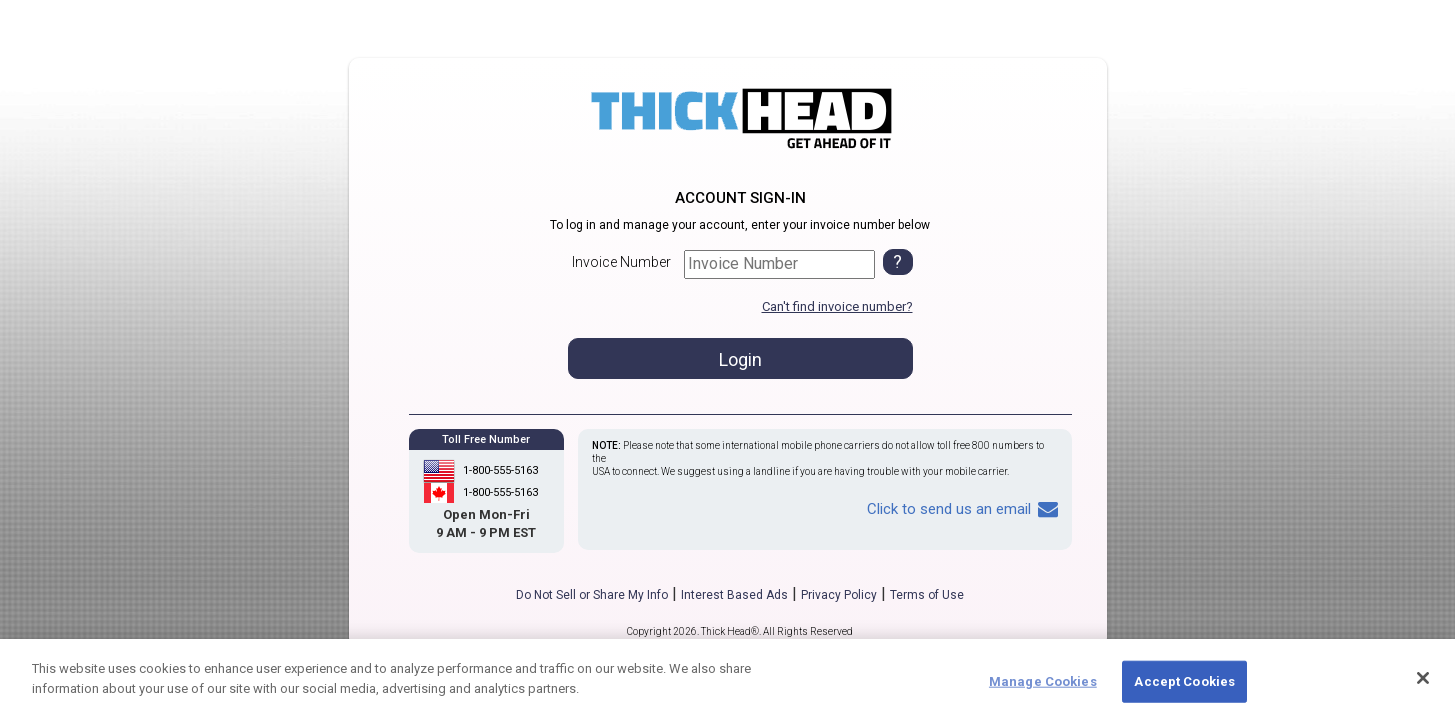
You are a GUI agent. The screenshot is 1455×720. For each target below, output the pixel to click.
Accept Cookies (1184, 690)
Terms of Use (927, 595)
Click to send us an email (962, 509)
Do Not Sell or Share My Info (592, 595)
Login (740, 359)
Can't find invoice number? (837, 306)
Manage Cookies (1043, 690)
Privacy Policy (839, 595)
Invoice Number (621, 262)
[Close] (1423, 687)
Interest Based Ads (734, 595)
